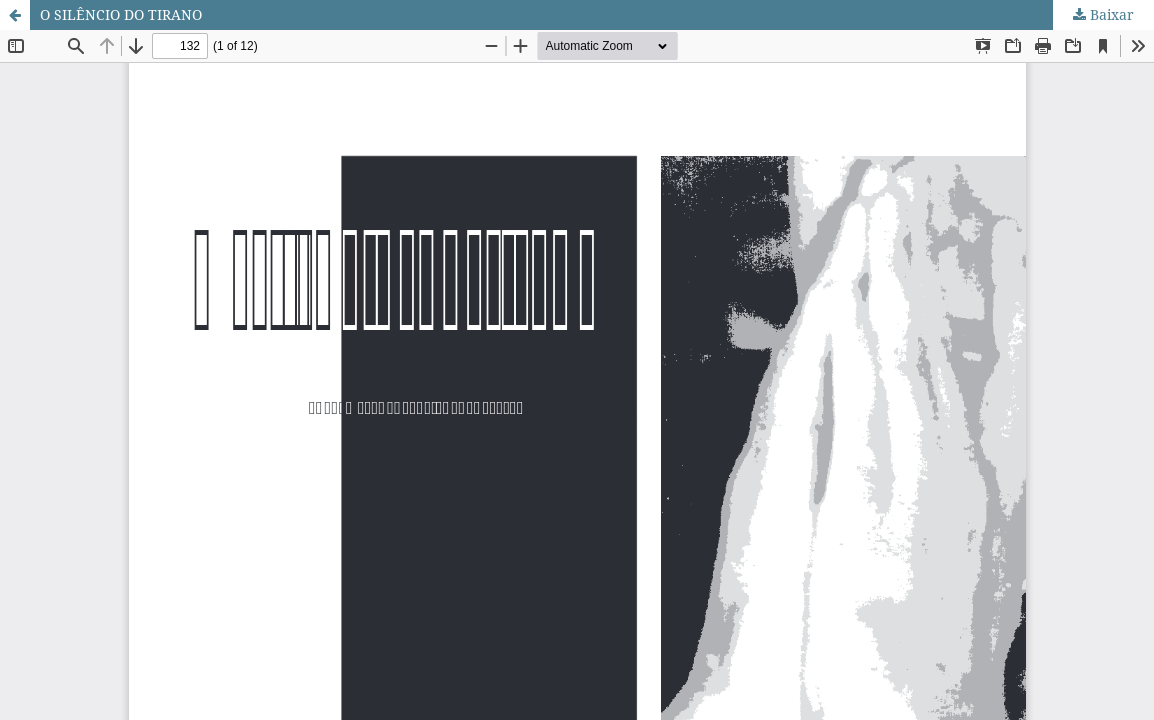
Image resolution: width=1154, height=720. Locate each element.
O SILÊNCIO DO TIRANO (121, 14)
